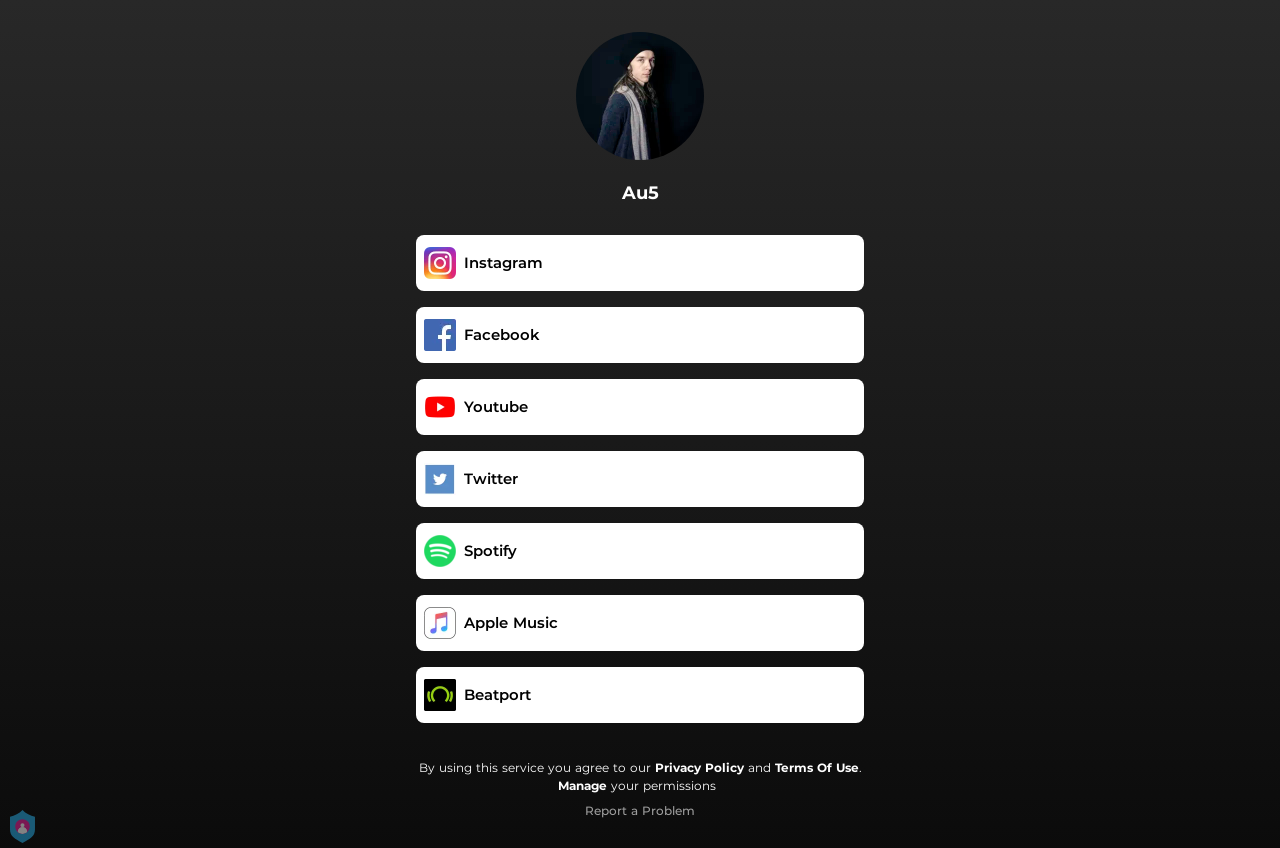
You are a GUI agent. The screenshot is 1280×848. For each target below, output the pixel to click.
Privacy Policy (699, 767)
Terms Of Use (817, 767)
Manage (582, 785)
